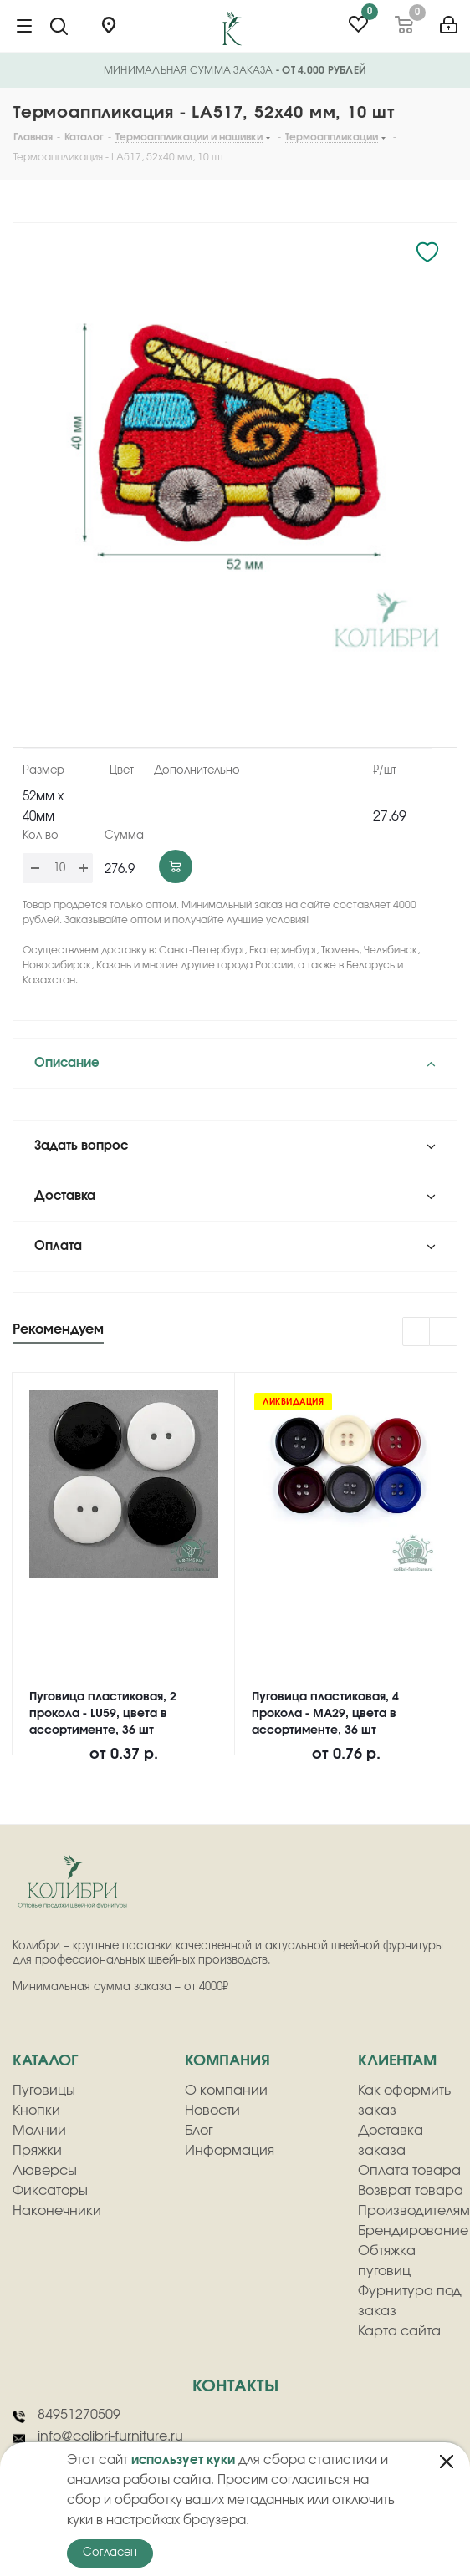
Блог (199, 2130)
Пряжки (37, 2150)
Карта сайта (399, 2331)
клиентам (397, 2061)
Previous (417, 1332)
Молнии (39, 2130)
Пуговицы (44, 2090)
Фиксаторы (50, 2190)
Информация (229, 2150)
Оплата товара (409, 2170)
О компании (226, 2090)
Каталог (45, 2061)
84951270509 (66, 2415)
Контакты (235, 2386)
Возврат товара (410, 2190)
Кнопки (36, 2110)
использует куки (183, 2460)
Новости (212, 2110)
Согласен (110, 2553)
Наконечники (57, 2211)
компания (227, 2061)
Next (443, 1332)
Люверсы (45, 2170)
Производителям (414, 2211)
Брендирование (413, 2231)
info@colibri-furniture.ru (98, 2437)
